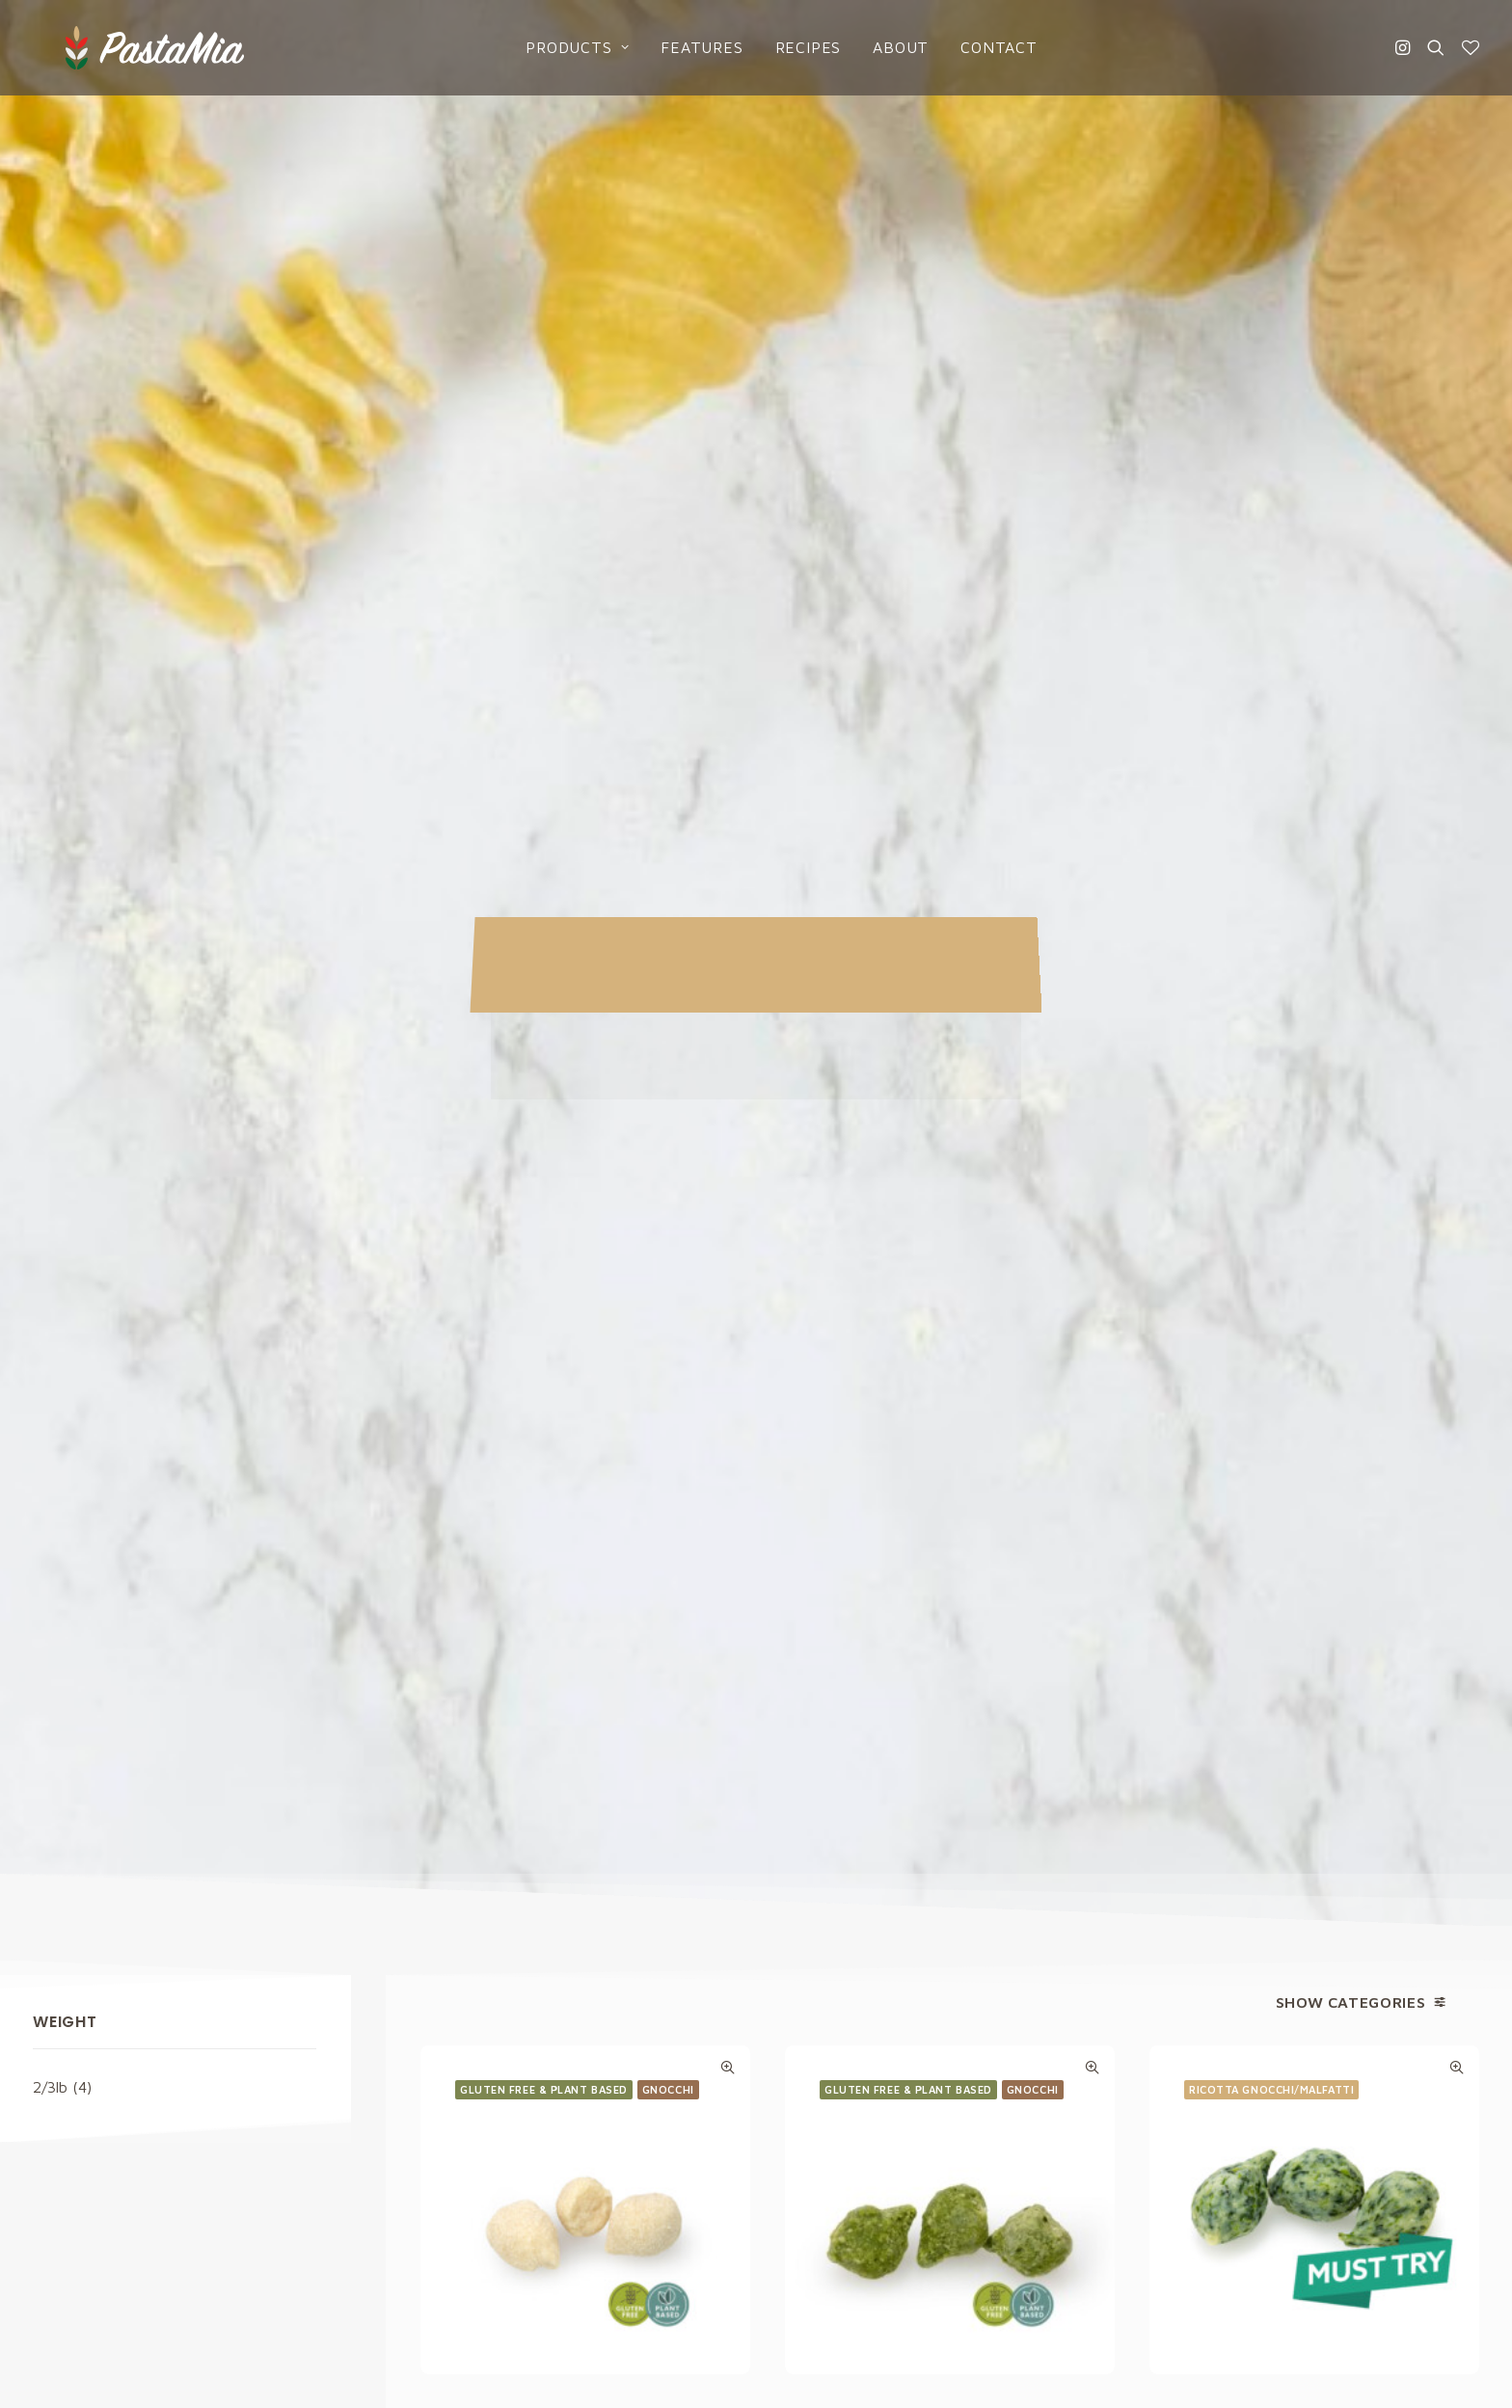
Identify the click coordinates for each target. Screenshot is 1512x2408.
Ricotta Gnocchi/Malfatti (1271, 723)
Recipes (782, 45)
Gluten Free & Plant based (544, 719)
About (876, 45)
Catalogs (815, 2122)
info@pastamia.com (99, 2015)
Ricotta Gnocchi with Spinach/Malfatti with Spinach (1315, 1064)
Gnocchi (668, 719)
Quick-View (728, 697)
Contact (973, 45)
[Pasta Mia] (112, 45)
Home (802, 2015)
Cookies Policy (1201, 2050)
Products (552, 45)
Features (676, 45)
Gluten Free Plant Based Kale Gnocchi (950, 1060)
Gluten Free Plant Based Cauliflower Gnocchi (585, 1060)
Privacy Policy (923, 1795)
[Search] (1435, 45)
